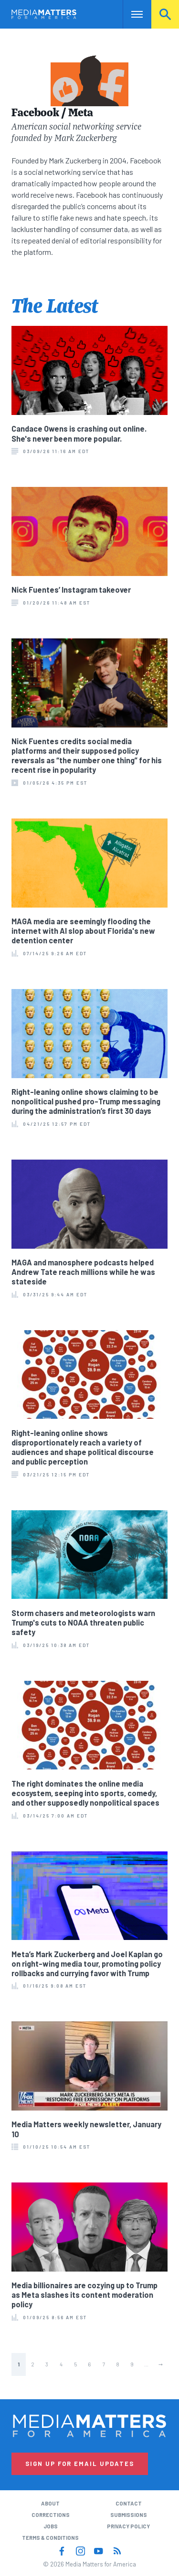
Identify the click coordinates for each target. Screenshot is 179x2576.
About (50, 2503)
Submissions (128, 2515)
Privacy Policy (128, 2526)
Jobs (50, 2526)
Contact (129, 2503)
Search (165, 14)
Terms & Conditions (50, 2538)
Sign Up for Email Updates (79, 2463)
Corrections (51, 2515)
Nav (130, 14)
